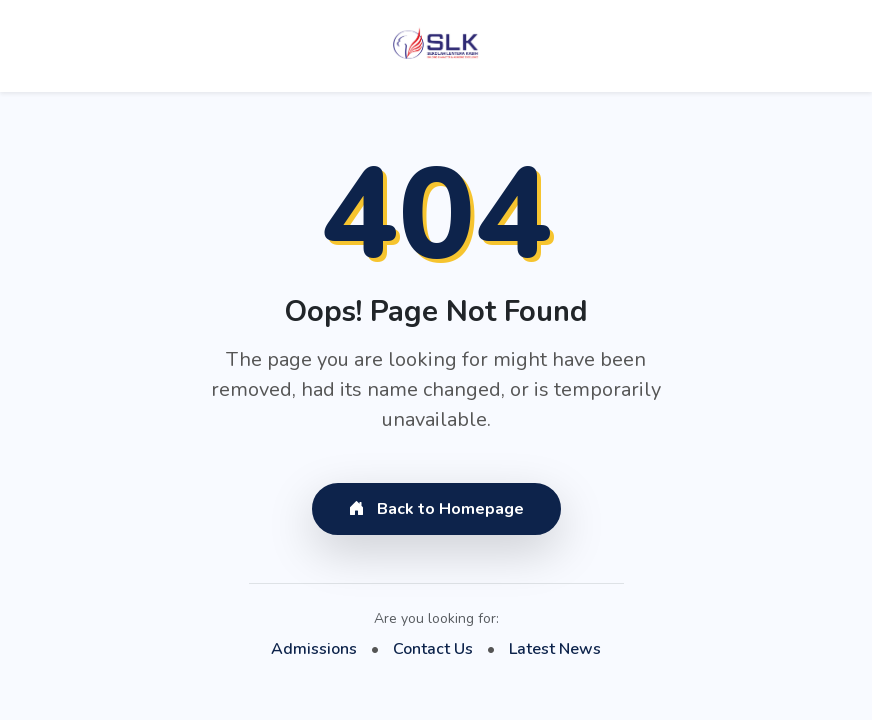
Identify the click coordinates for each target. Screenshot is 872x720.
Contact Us (433, 649)
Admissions (314, 649)
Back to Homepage (436, 509)
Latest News (555, 649)
